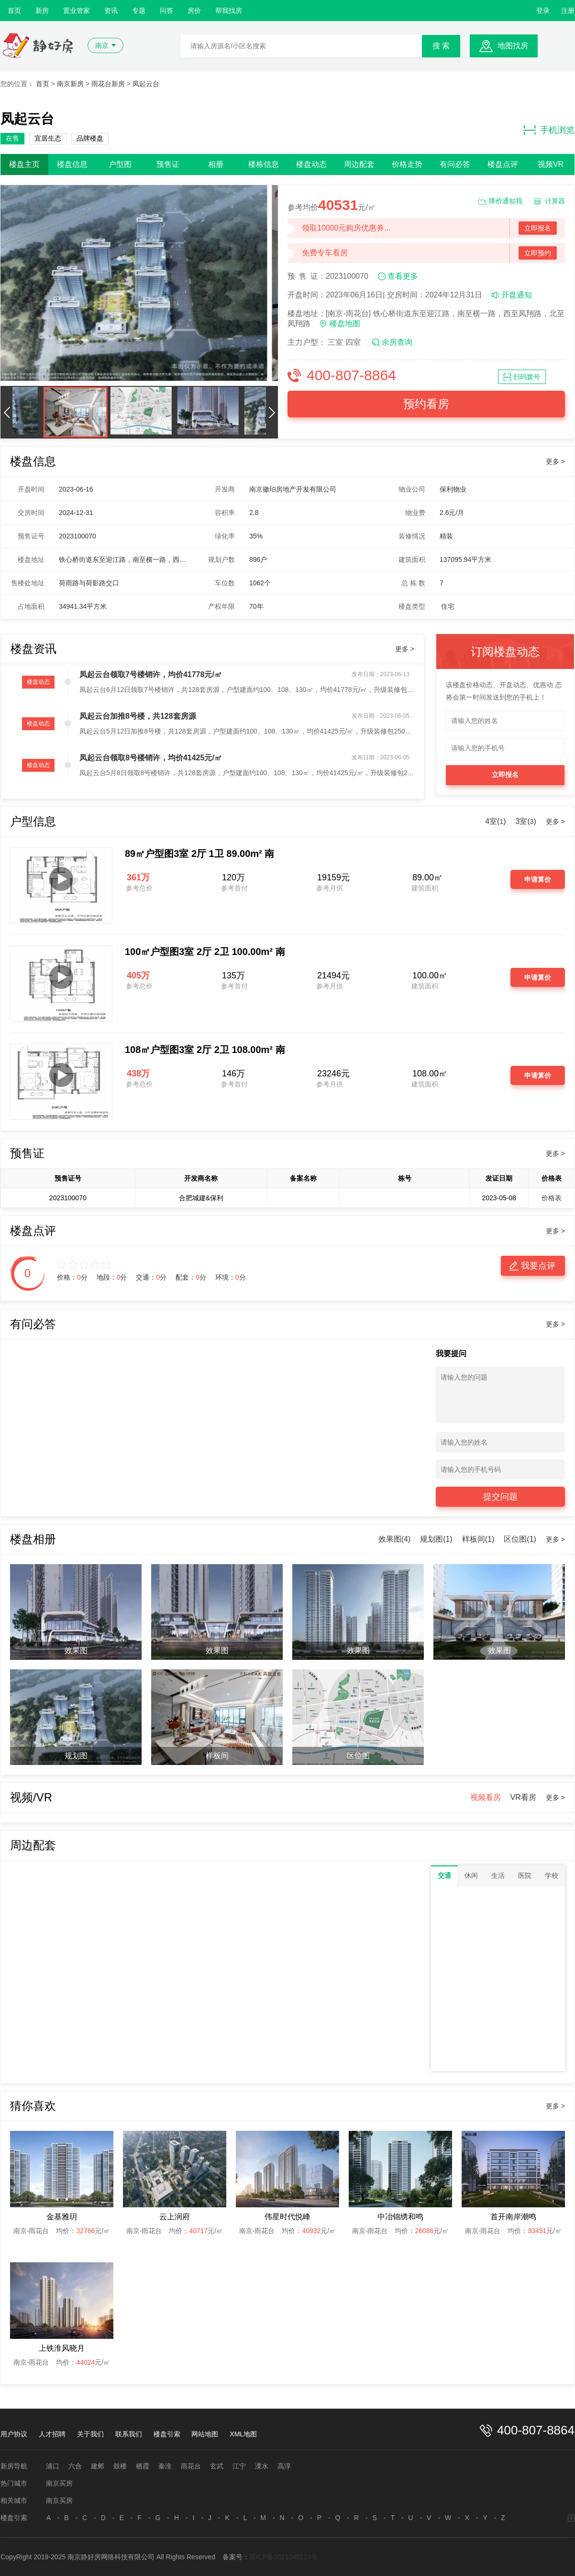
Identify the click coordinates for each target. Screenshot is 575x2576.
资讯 (111, 10)
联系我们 (128, 2434)
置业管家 (76, 10)
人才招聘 (52, 2434)
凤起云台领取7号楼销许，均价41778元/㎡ (150, 674)
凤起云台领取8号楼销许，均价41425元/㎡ (150, 758)
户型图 (120, 164)
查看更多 (402, 276)
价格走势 (407, 164)
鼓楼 (120, 2466)
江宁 (239, 2466)
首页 (14, 10)
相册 (215, 164)
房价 (194, 10)
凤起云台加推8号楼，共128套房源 (137, 716)
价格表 (552, 1198)
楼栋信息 (263, 164)
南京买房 (59, 2483)
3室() (526, 821)
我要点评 (538, 1266)
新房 (42, 10)
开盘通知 (516, 295)
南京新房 (70, 84)
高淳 (284, 2466)
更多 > (555, 461)
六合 (75, 2466)
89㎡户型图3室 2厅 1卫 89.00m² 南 (199, 853)
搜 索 (441, 46)
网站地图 (204, 2434)
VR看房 (523, 1797)
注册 (568, 10)
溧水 (261, 2466)
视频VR (551, 164)
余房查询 (397, 342)
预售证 (167, 164)
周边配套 (359, 164)
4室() (495, 821)
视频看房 (485, 1797)
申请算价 (537, 879)
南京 (102, 45)
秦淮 (165, 2466)
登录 (543, 10)
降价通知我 (505, 201)
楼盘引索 (167, 2434)
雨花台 (191, 2466)
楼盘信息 (72, 164)
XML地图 (243, 2434)
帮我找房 (228, 10)
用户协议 (13, 2434)
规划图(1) (436, 1539)
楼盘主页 (24, 164)
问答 (166, 10)
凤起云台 (146, 84)
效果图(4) (394, 1539)
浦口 (52, 2466)
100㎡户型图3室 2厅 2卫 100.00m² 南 (205, 951)
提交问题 (500, 1497)
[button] (6, 412)
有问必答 (455, 164)
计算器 (555, 201)
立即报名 (537, 228)
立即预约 (537, 253)
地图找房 (513, 46)
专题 (138, 10)
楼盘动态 (311, 164)
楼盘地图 (345, 323)
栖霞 (142, 2466)
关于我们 (90, 2434)
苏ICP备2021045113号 (283, 2557)
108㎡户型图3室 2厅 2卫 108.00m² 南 (205, 1049)
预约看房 (426, 403)
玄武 (216, 2466)
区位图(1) (520, 1539)
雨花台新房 (108, 84)
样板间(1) (478, 1539)
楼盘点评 (502, 164)
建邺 (97, 2466)
